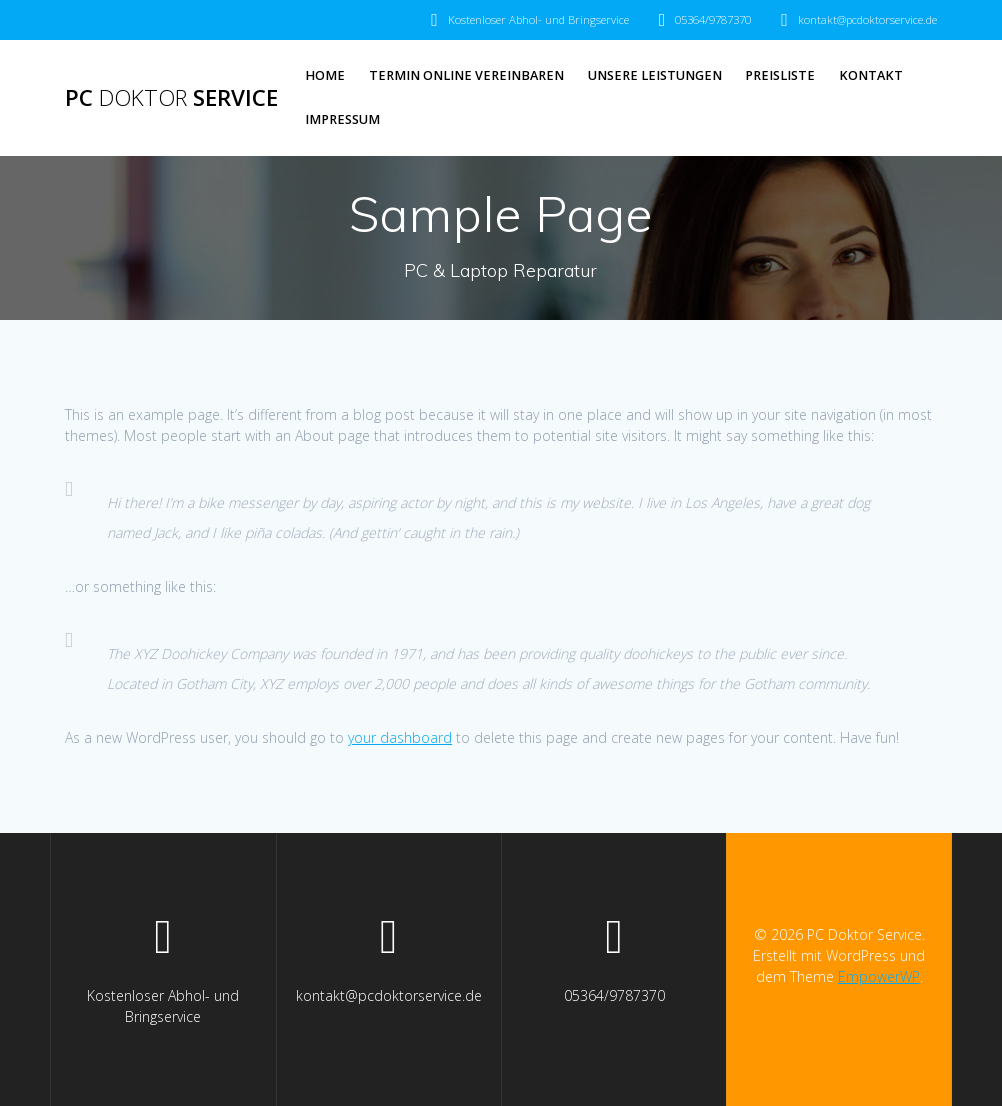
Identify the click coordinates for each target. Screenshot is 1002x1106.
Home (325, 75)
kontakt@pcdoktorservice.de (867, 19)
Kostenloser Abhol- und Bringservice (538, 19)
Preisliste (780, 75)
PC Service (171, 98)
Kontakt (871, 75)
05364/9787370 (713, 19)
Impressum (342, 119)
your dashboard (400, 737)
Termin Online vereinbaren (466, 75)
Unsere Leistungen (655, 75)
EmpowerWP (879, 976)
